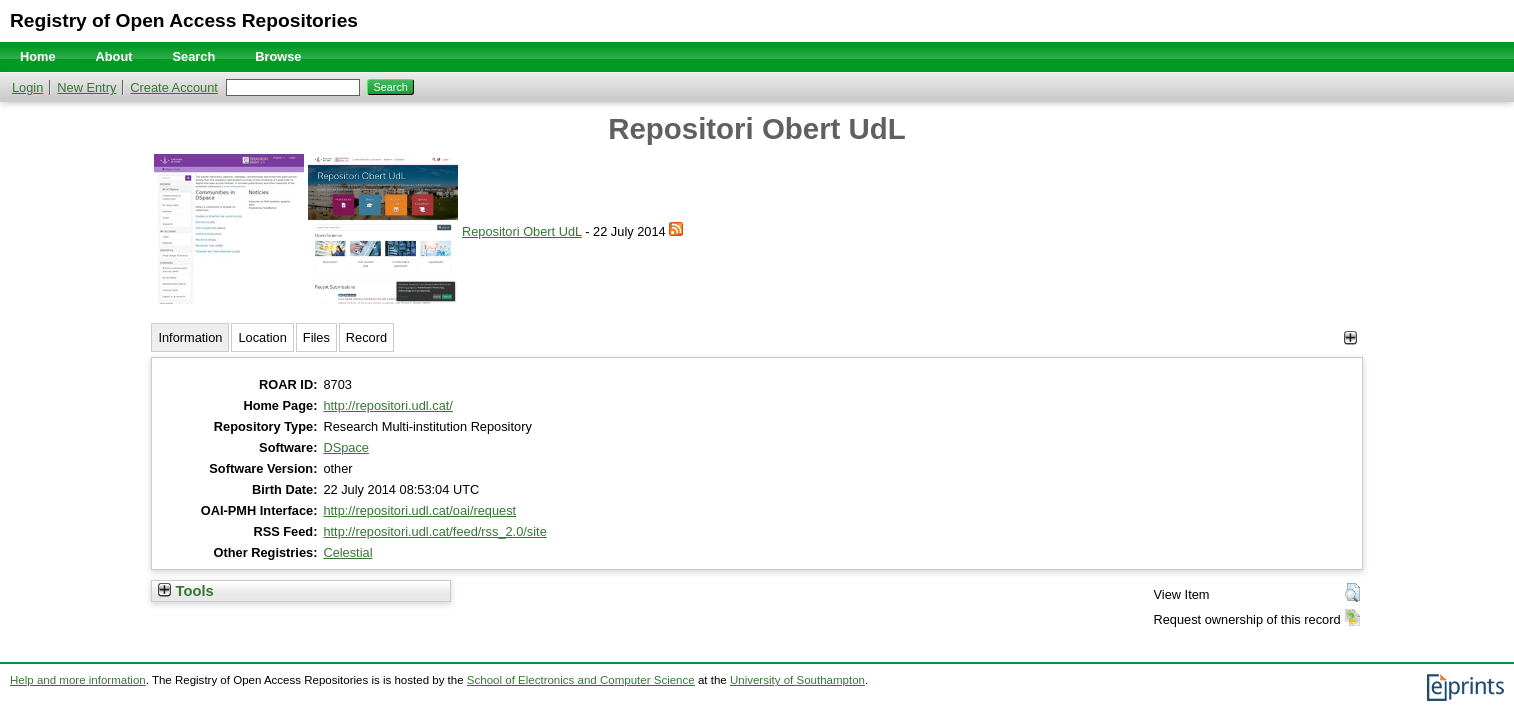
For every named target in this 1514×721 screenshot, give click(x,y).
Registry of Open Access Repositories (184, 20)
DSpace (346, 447)
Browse (278, 56)
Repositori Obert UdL (522, 231)
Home (38, 56)
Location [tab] (262, 337)
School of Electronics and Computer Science (581, 680)
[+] (1350, 337)
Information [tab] (190, 337)
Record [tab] (366, 337)
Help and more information (78, 680)
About (114, 56)
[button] (1352, 593)
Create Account (174, 87)
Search (194, 56)
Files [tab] (316, 337)
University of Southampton (797, 680)
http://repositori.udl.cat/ (387, 405)
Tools (185, 591)
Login (27, 87)
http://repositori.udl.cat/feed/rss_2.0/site (434, 531)
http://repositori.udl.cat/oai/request (419, 510)
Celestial (347, 552)
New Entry (86, 87)
